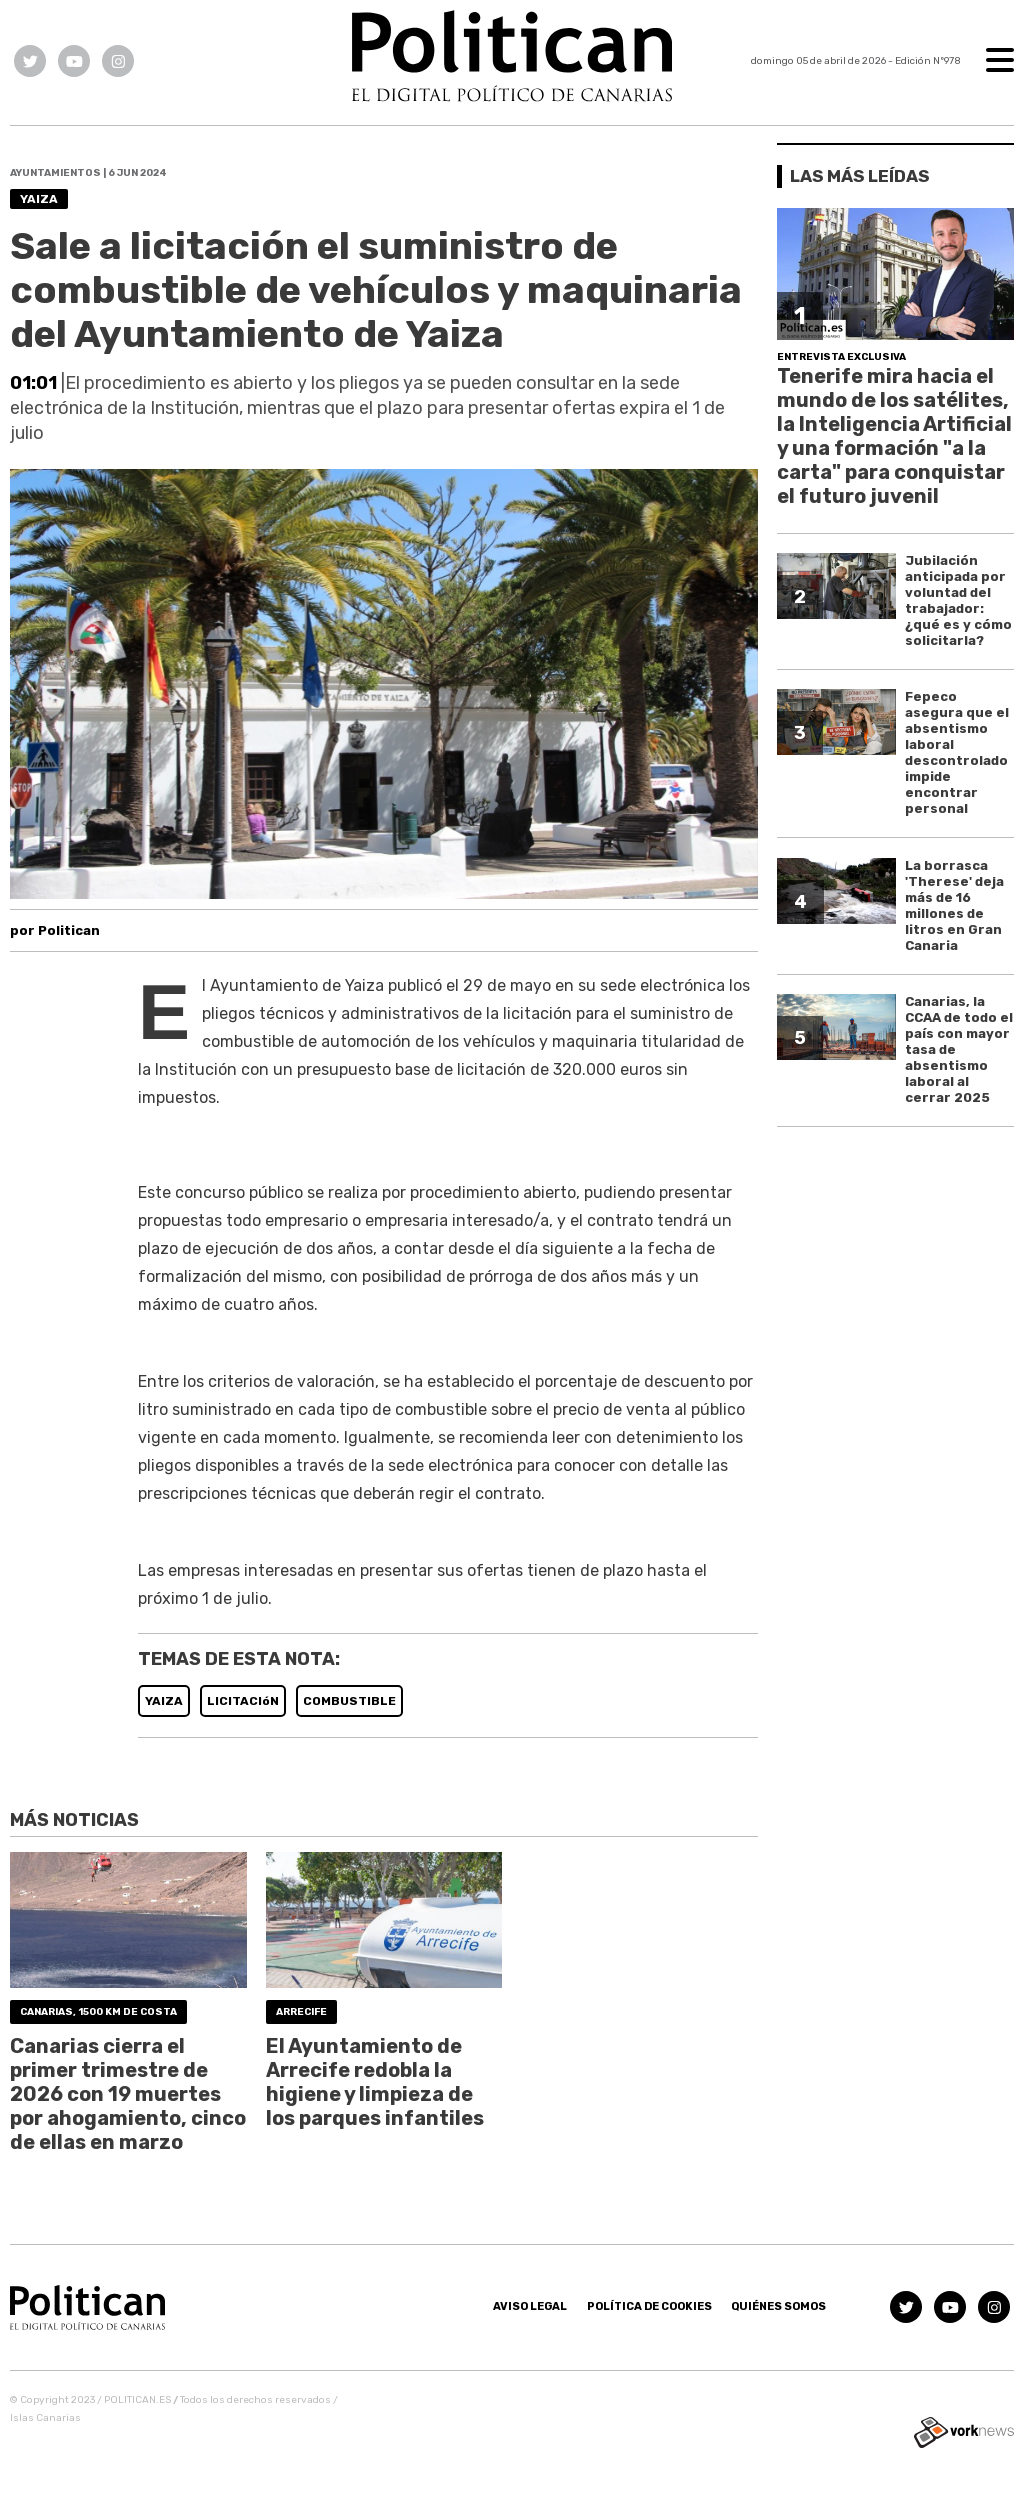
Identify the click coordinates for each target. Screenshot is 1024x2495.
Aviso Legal (530, 2306)
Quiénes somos (778, 2306)
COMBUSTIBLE (349, 1701)
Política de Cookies (649, 2306)
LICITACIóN (243, 1701)
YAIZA (164, 1701)
